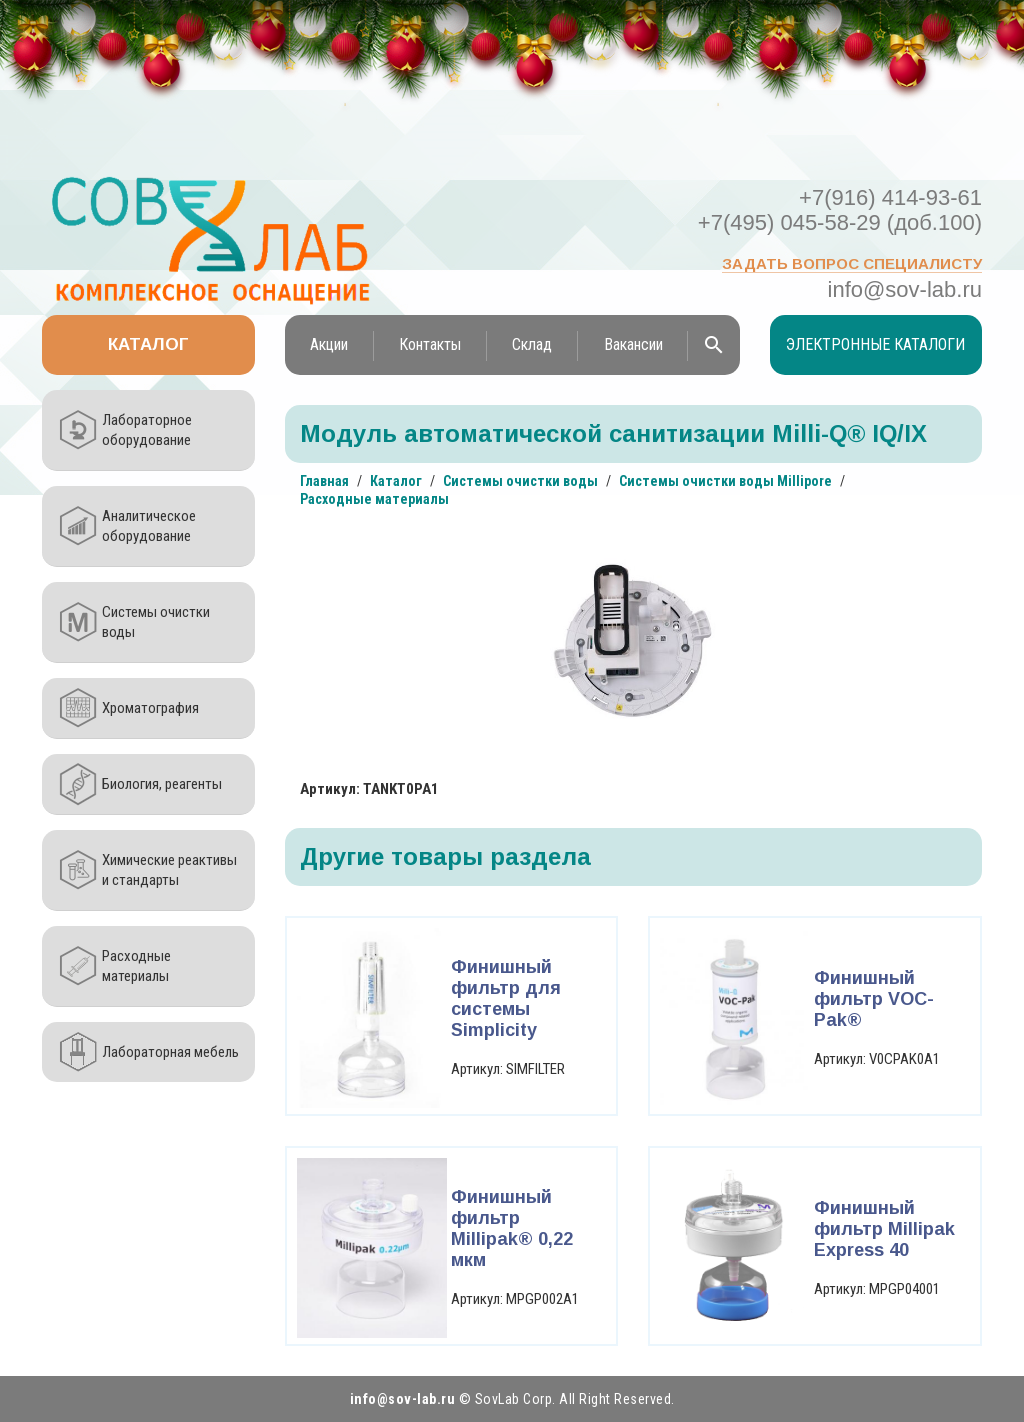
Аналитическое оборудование (149, 526)
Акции (329, 344)
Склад (532, 344)
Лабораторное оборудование (147, 430)
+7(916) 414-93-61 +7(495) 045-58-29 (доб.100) (840, 210)
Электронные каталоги (875, 344)
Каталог (148, 344)
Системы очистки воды (156, 622)
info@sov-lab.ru (905, 289)
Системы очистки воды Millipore (725, 481)
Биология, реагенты (162, 784)
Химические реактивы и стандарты (169, 870)
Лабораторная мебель (170, 1052)
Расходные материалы (136, 966)
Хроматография (150, 708)
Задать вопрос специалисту (852, 263)
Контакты (430, 344)
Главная (324, 481)
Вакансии (633, 344)
